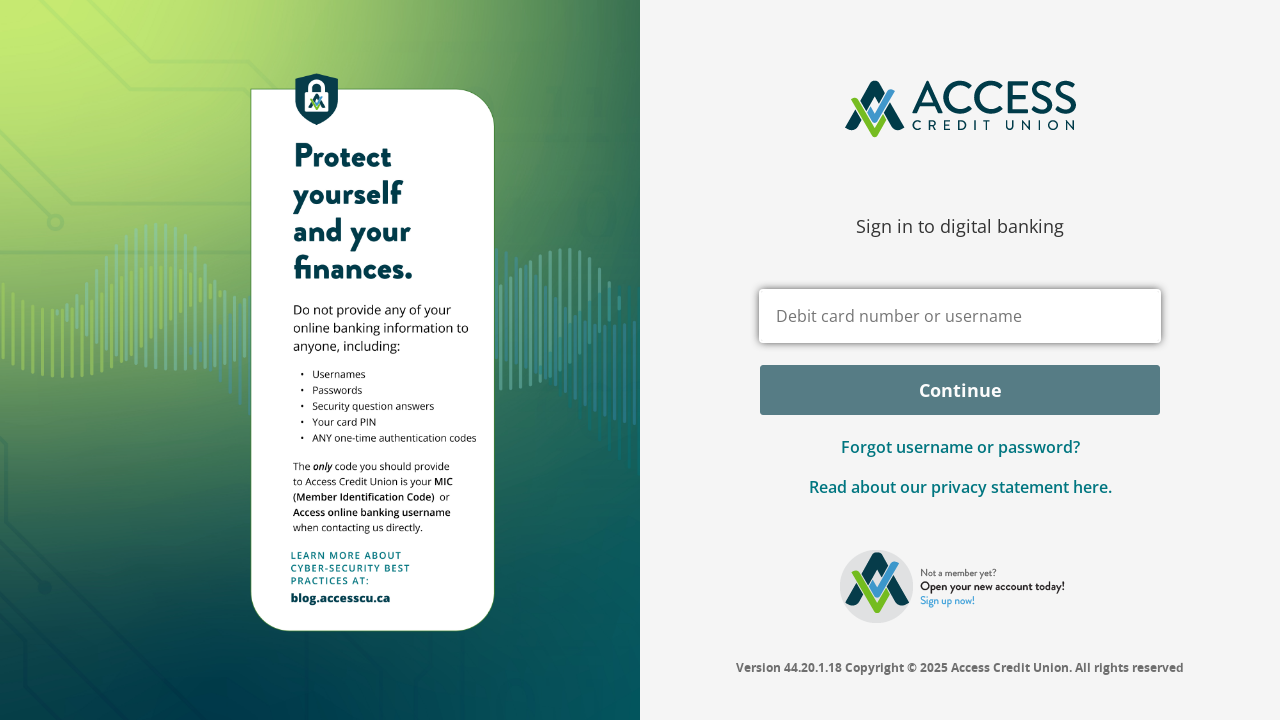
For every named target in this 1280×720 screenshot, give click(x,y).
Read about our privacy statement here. (960, 487)
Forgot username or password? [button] (960, 447)
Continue (960, 390)
